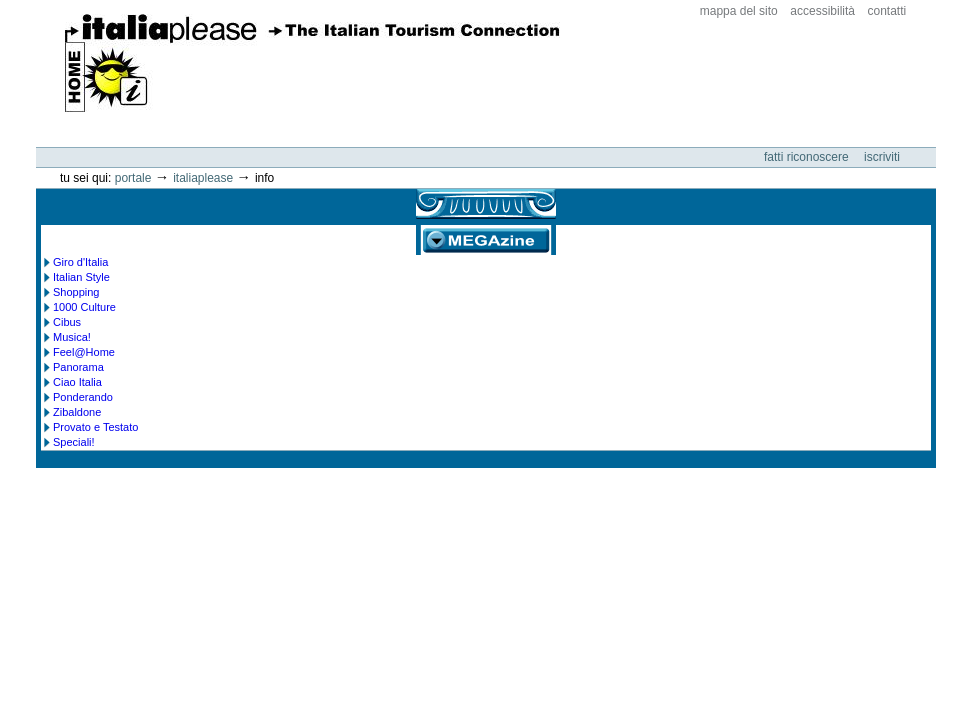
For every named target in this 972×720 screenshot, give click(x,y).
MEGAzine (486, 240)
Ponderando (83, 397)
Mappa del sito (739, 11)
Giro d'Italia (80, 262)
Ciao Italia (77, 382)
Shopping (76, 292)
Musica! (72, 337)
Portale (133, 178)
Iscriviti (882, 157)
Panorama (78, 367)
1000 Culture (84, 307)
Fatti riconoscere (808, 157)
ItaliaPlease (312, 63)
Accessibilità (822, 11)
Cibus (67, 322)
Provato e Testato (95, 427)
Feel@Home (84, 352)
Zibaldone (77, 412)
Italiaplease (203, 178)
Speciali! (74, 442)
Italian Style (81, 277)
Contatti (887, 11)
